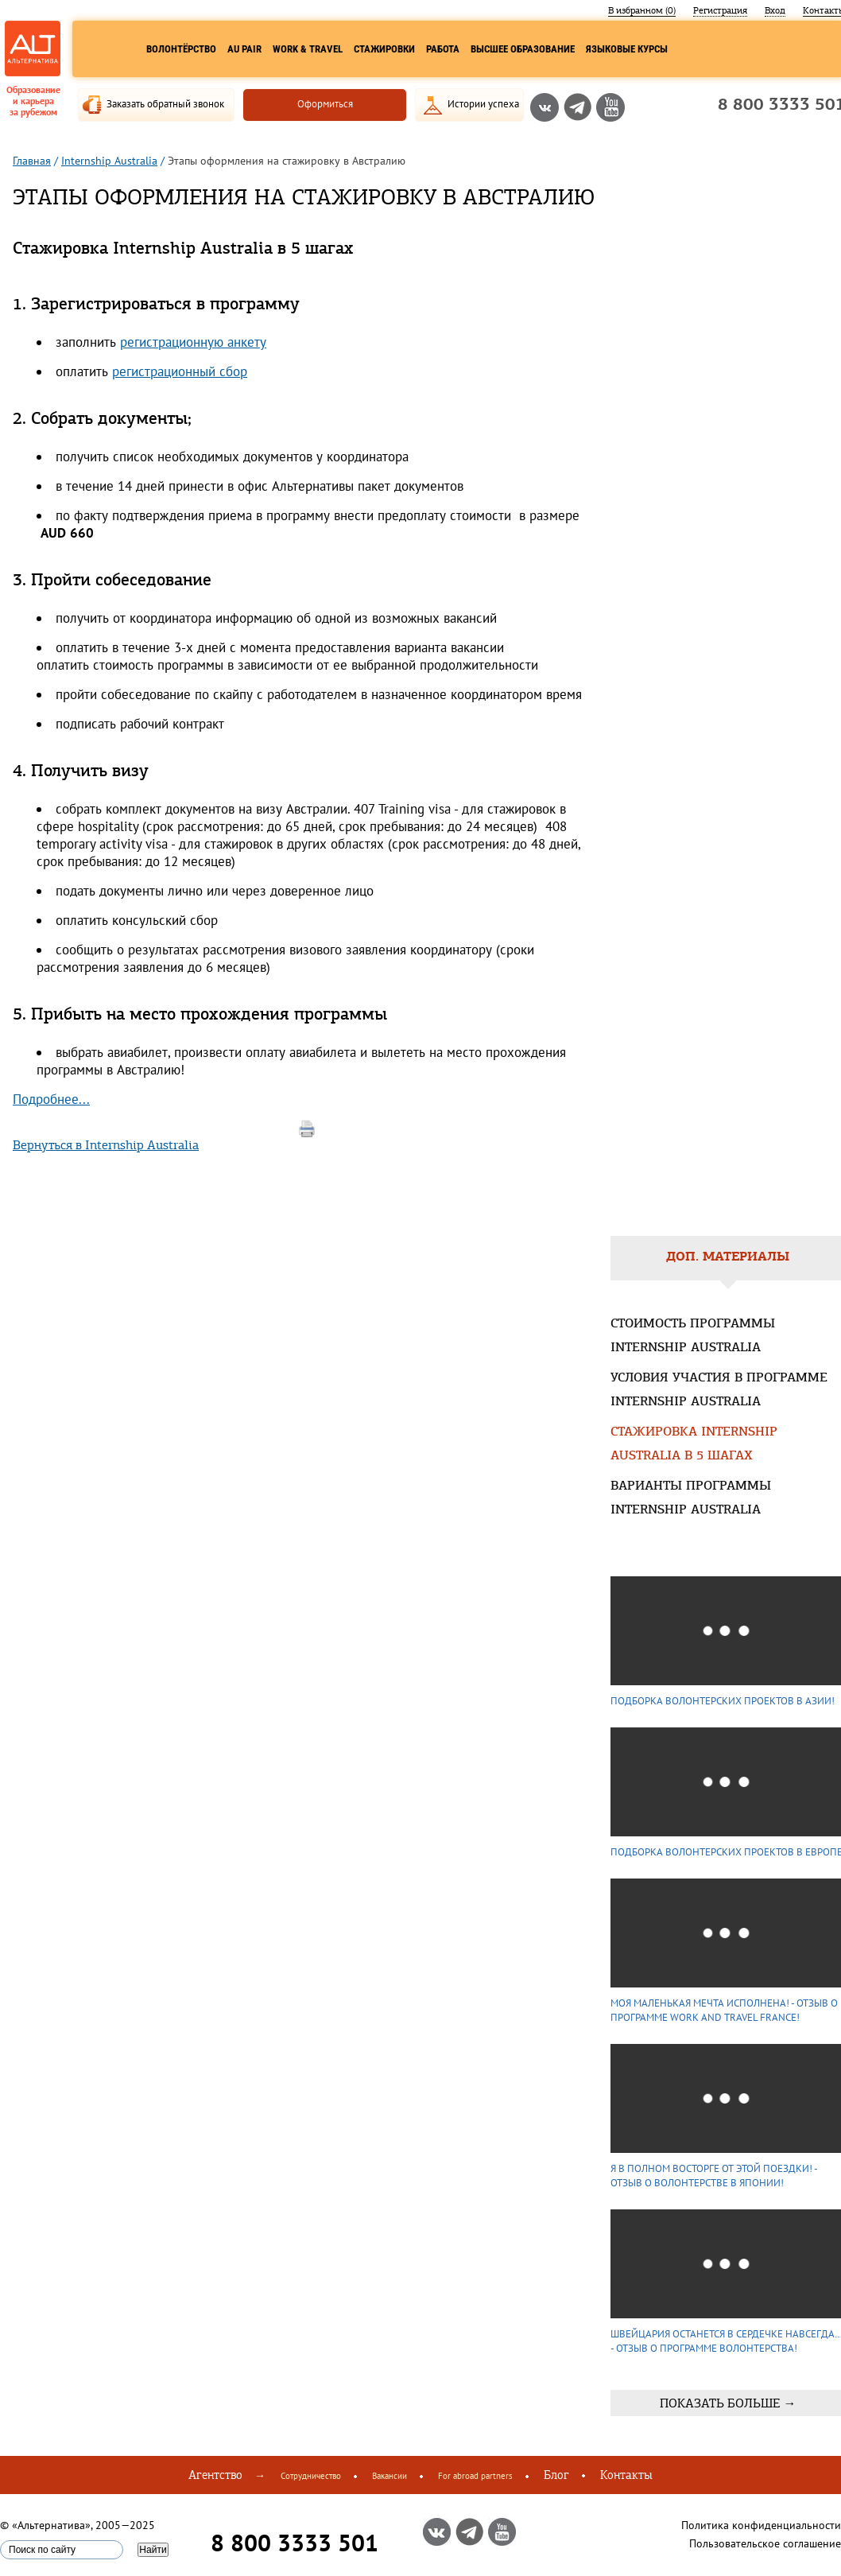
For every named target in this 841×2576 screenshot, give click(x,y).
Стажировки (384, 49)
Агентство (215, 2475)
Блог (556, 2475)
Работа (442, 49)
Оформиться (325, 104)
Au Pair (244, 49)
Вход (775, 10)
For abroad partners (475, 2475)
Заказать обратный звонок (165, 104)
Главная (32, 160)
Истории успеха (483, 104)
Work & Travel (308, 49)
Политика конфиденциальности (761, 2525)
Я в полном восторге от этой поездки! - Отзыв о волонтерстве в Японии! (713, 2175)
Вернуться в (106, 1144)
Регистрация (720, 10)
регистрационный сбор (179, 371)
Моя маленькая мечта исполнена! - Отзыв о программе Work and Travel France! (724, 2010)
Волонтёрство (181, 49)
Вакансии (389, 2475)
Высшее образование (523, 49)
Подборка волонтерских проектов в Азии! (722, 1701)
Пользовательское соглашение (765, 2543)
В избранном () (642, 10)
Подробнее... (51, 1099)
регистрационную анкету (193, 342)
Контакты (626, 2475)
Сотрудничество (311, 2475)
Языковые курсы (627, 49)
